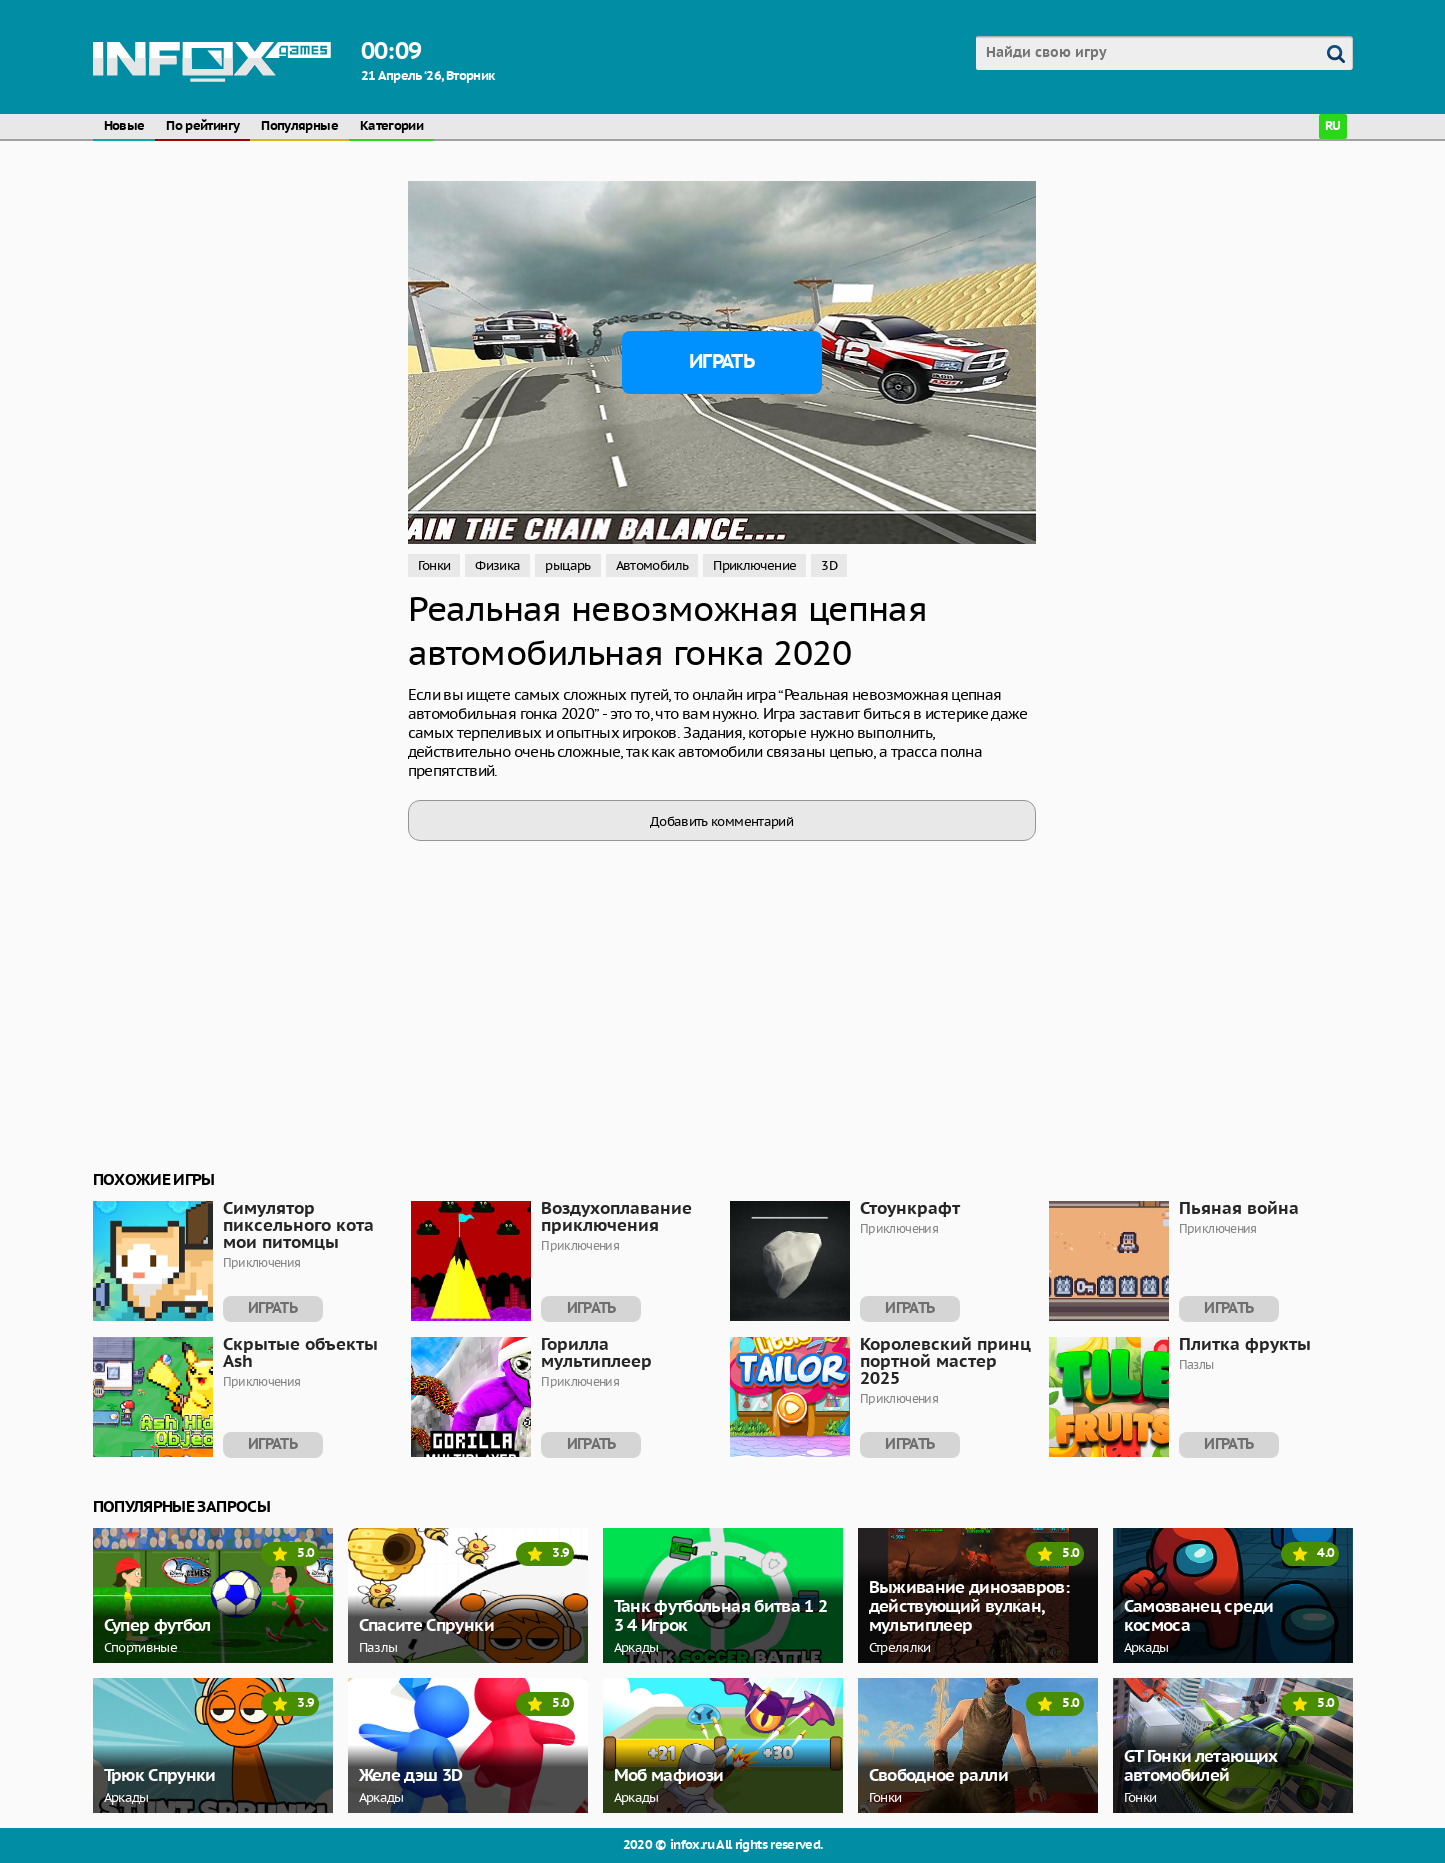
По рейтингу (202, 126)
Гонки (434, 565)
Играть (721, 362)
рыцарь (567, 565)
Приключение (754, 565)
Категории (391, 126)
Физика (497, 565)
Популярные (299, 126)
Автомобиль (652, 565)
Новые (124, 126)
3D (829, 565)
